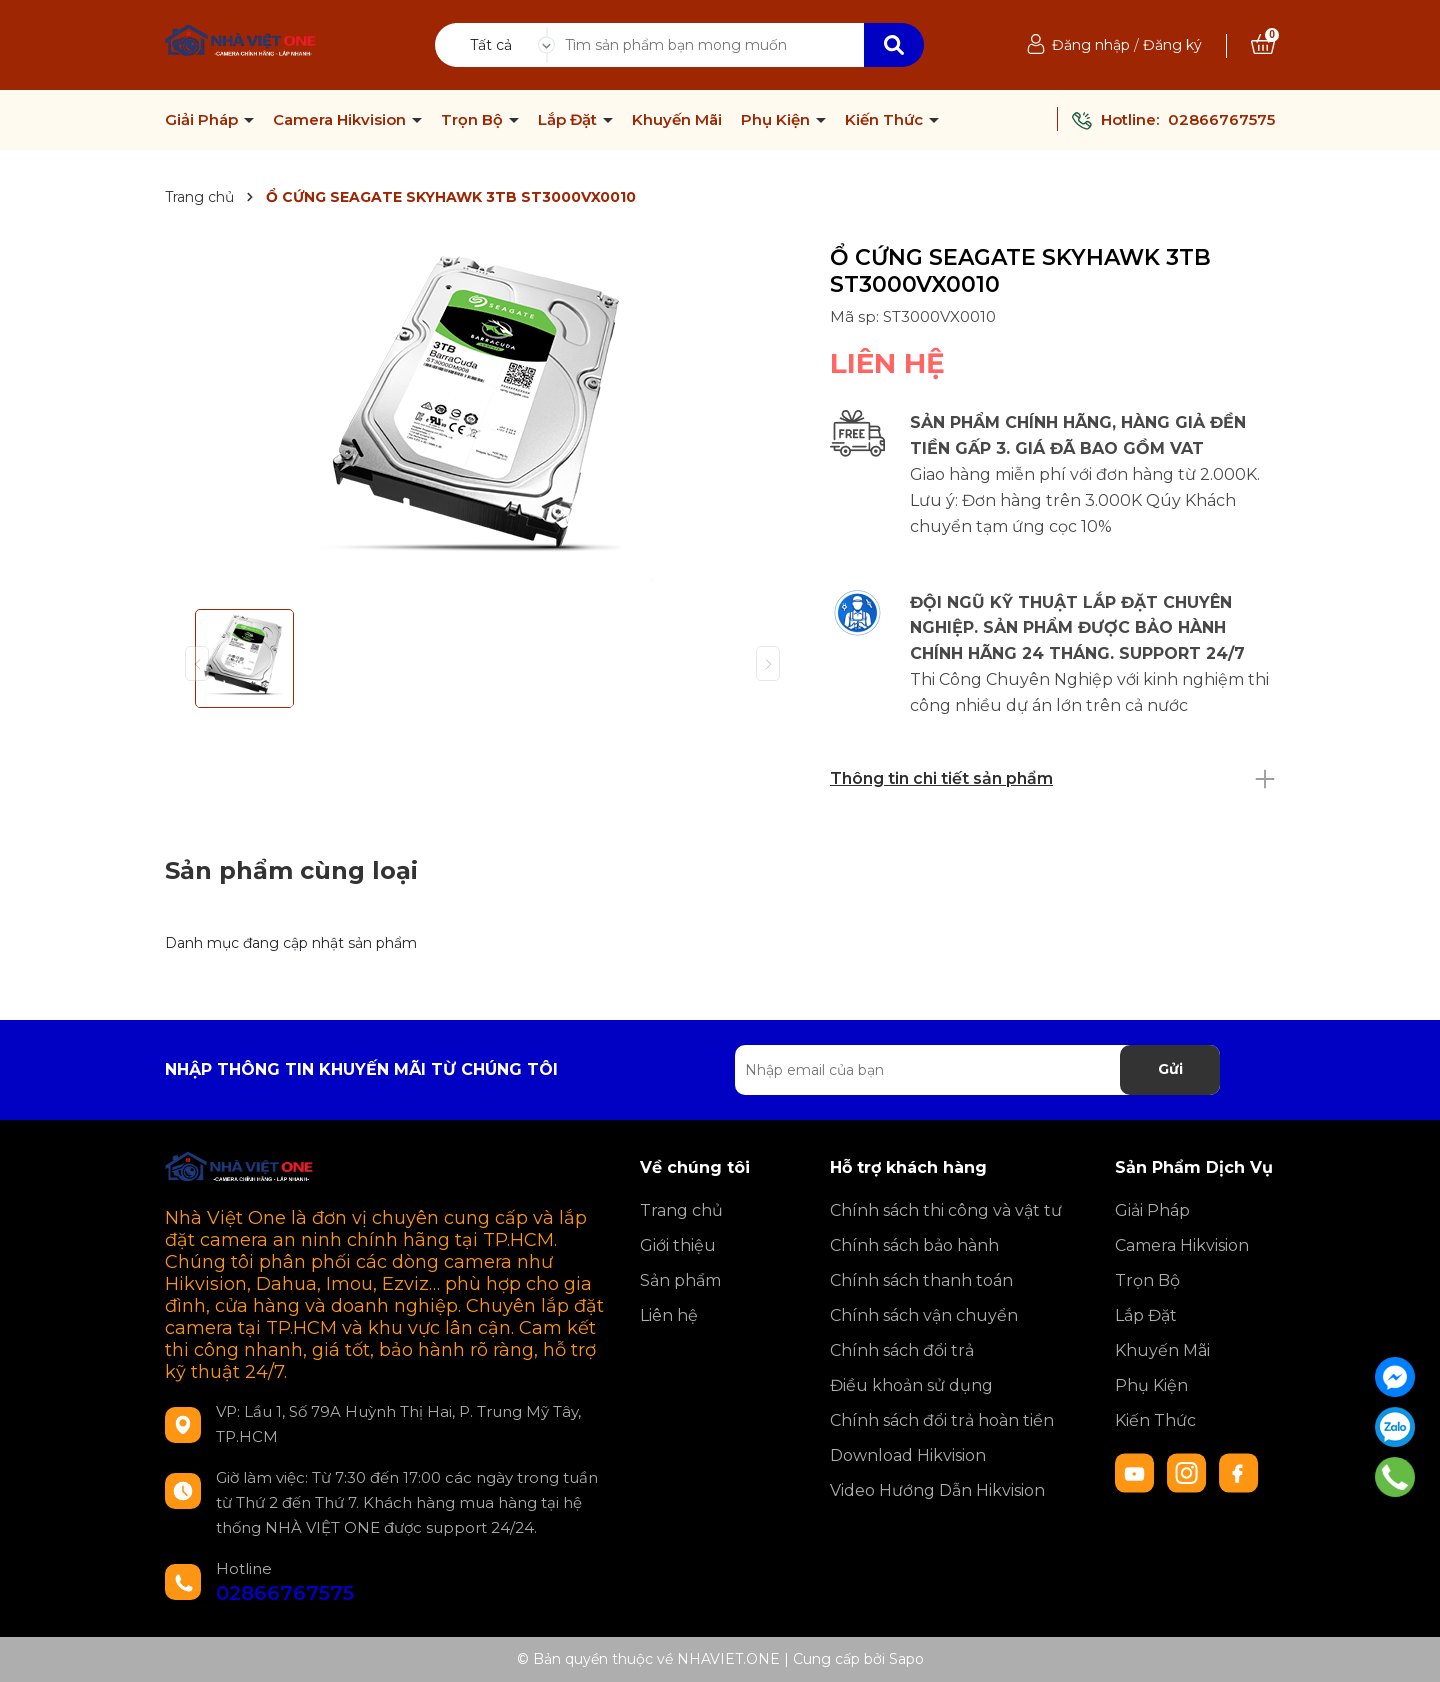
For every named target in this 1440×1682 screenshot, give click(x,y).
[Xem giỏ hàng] (1263, 45)
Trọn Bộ (474, 120)
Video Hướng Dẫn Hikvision (937, 1490)
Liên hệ (669, 1315)
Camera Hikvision (341, 120)
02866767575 (1221, 119)
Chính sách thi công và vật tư (946, 1210)
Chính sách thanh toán (921, 1280)
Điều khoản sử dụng (911, 1385)
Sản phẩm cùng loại (291, 870)
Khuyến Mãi (677, 120)
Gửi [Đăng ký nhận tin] (1170, 1069)
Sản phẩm (680, 1280)
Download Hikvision (908, 1455)
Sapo (906, 1659)
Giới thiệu (678, 1245)
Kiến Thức (886, 120)
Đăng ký (1172, 45)
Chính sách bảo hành (914, 1245)
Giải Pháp (203, 120)
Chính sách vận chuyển (924, 1315)
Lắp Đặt (569, 120)
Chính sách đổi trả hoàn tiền (942, 1420)
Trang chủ (681, 1210)
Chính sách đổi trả (902, 1350)
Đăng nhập (1091, 45)
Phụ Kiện (777, 120)
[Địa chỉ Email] (977, 1070)
